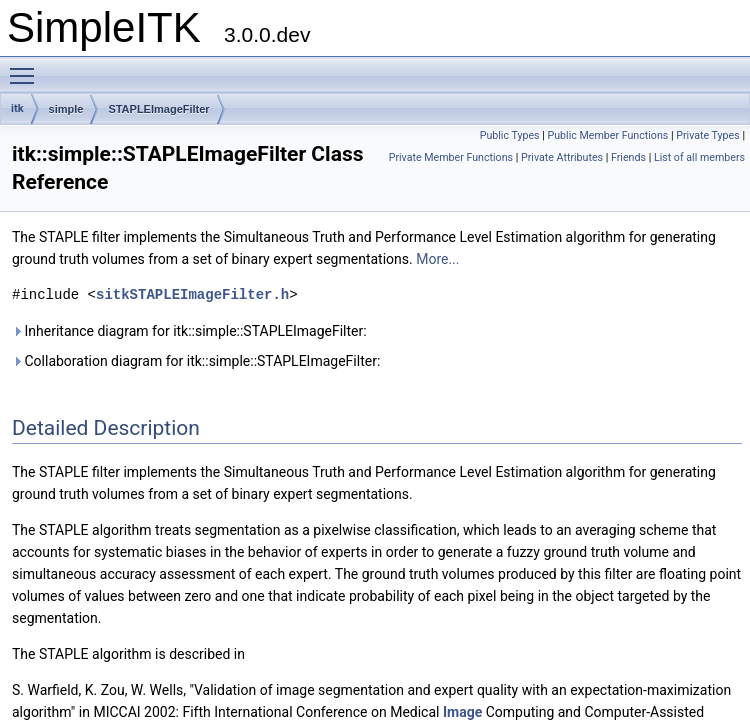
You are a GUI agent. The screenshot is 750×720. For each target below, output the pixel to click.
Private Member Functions (451, 157)
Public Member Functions (607, 135)
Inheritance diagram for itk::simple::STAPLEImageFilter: (189, 331)
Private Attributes (562, 157)
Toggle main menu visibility (27, 67)
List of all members (699, 157)
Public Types (510, 135)
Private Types (708, 135)
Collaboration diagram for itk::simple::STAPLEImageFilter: (196, 361)
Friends (628, 157)
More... (437, 259)
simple (66, 109)
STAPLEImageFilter (158, 109)
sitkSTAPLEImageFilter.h (192, 294)
